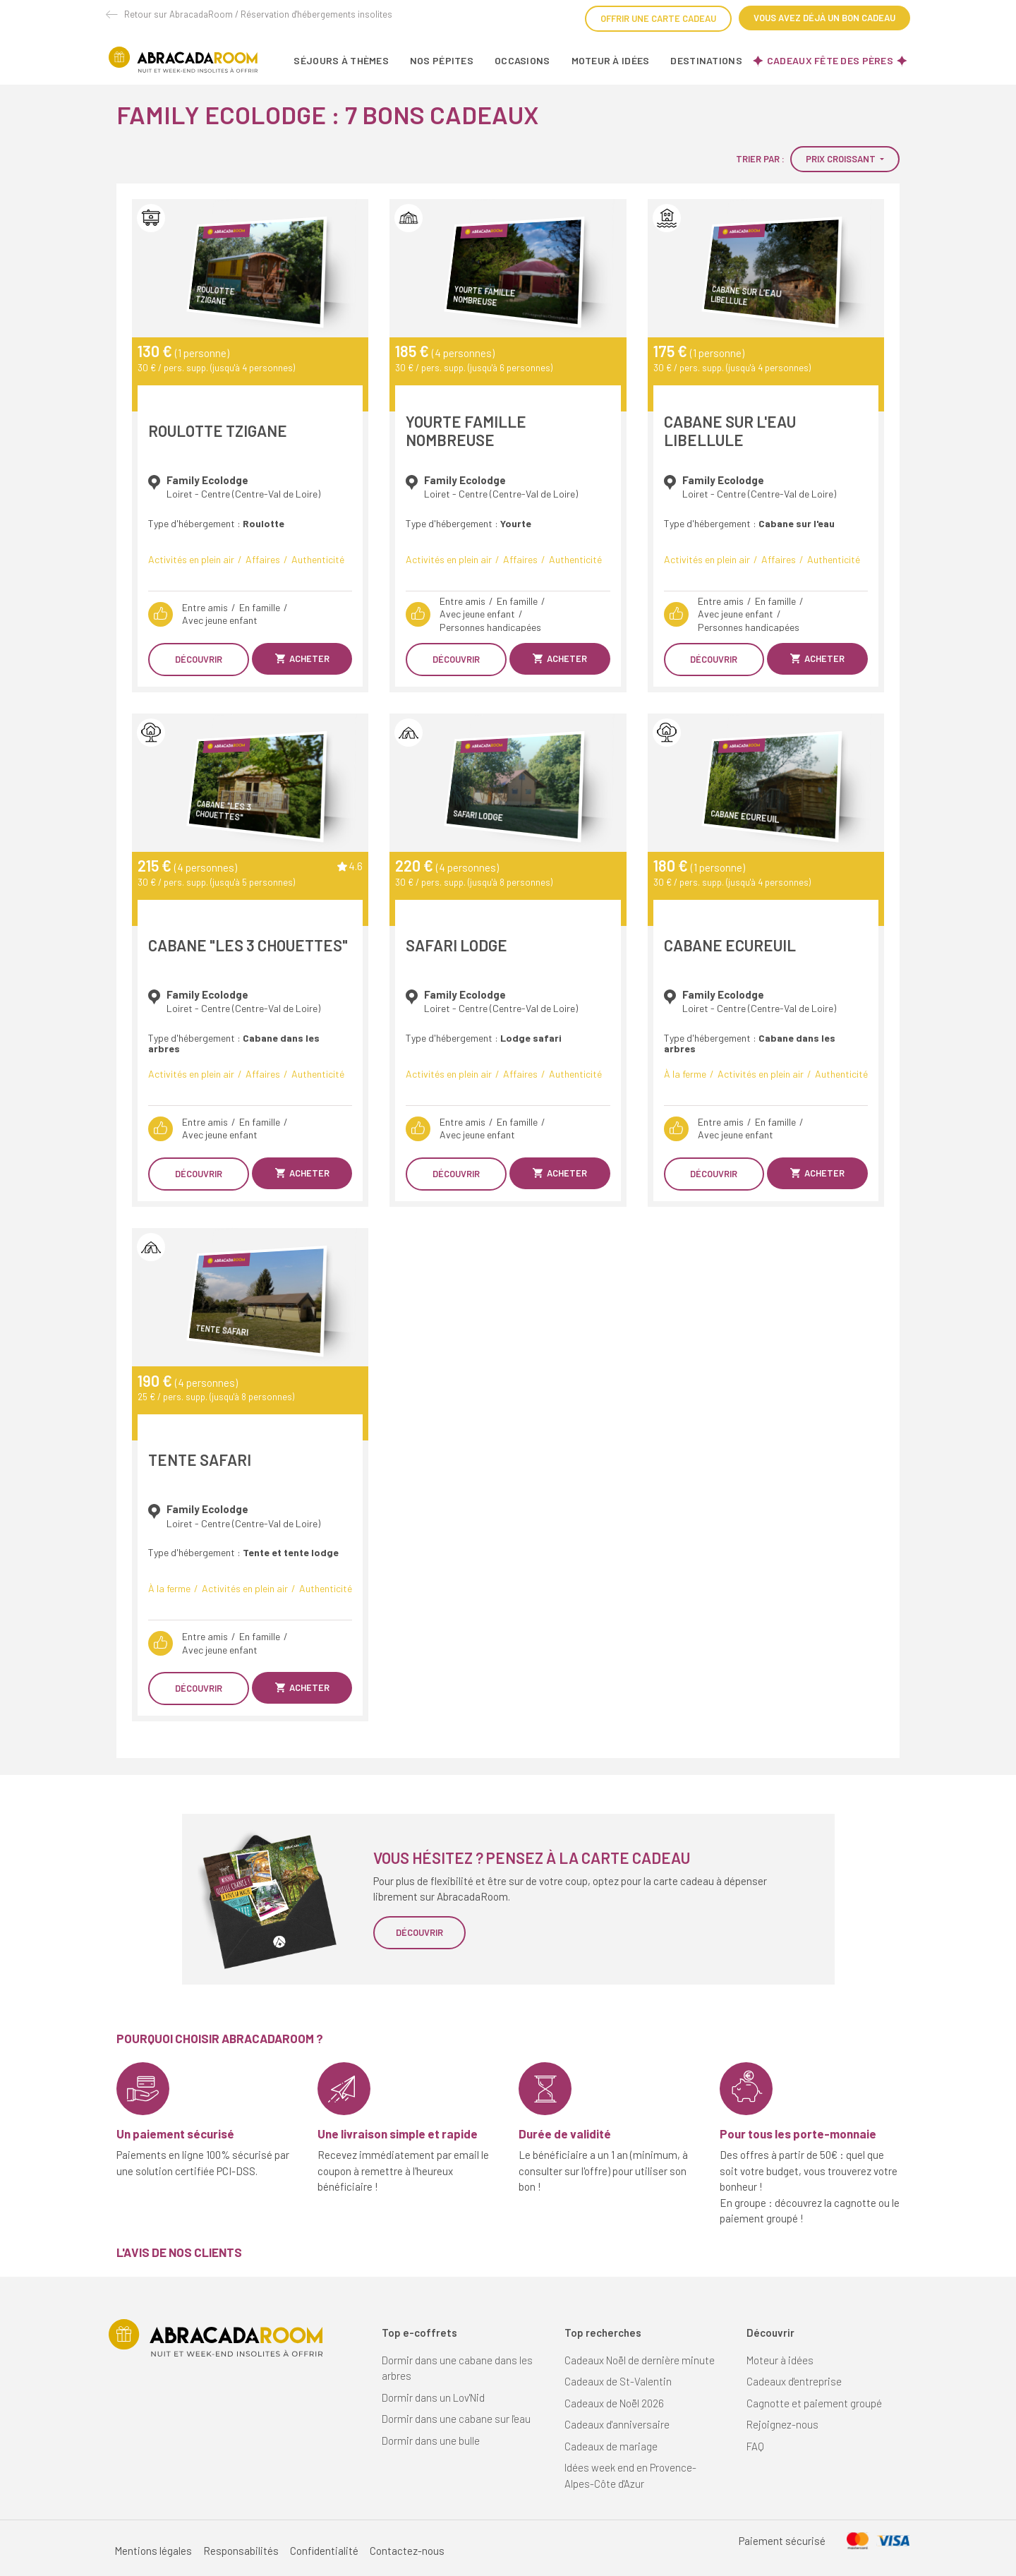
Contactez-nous (407, 2550)
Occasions (522, 60)
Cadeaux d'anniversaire (617, 2424)
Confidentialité (324, 2550)
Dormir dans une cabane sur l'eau (456, 2418)
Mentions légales (153, 2550)
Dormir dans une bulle (431, 2440)
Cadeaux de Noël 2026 (614, 2403)
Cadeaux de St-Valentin (618, 2381)
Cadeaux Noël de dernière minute (639, 2360)
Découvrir (198, 659)
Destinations (706, 60)
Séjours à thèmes (341, 60)
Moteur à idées (611, 60)
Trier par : (760, 158)
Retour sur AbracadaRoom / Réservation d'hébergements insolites (258, 14)
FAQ (755, 2446)
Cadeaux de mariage (611, 2446)
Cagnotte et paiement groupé (814, 2403)
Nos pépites (441, 60)
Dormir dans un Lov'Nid (433, 2397)
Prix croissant (842, 158)
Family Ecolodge (207, 480)
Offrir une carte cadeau (658, 18)
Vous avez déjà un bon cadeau (824, 17)
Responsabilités (241, 2550)
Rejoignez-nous (782, 2424)
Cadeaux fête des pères (830, 60)
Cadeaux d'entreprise (794, 2381)
